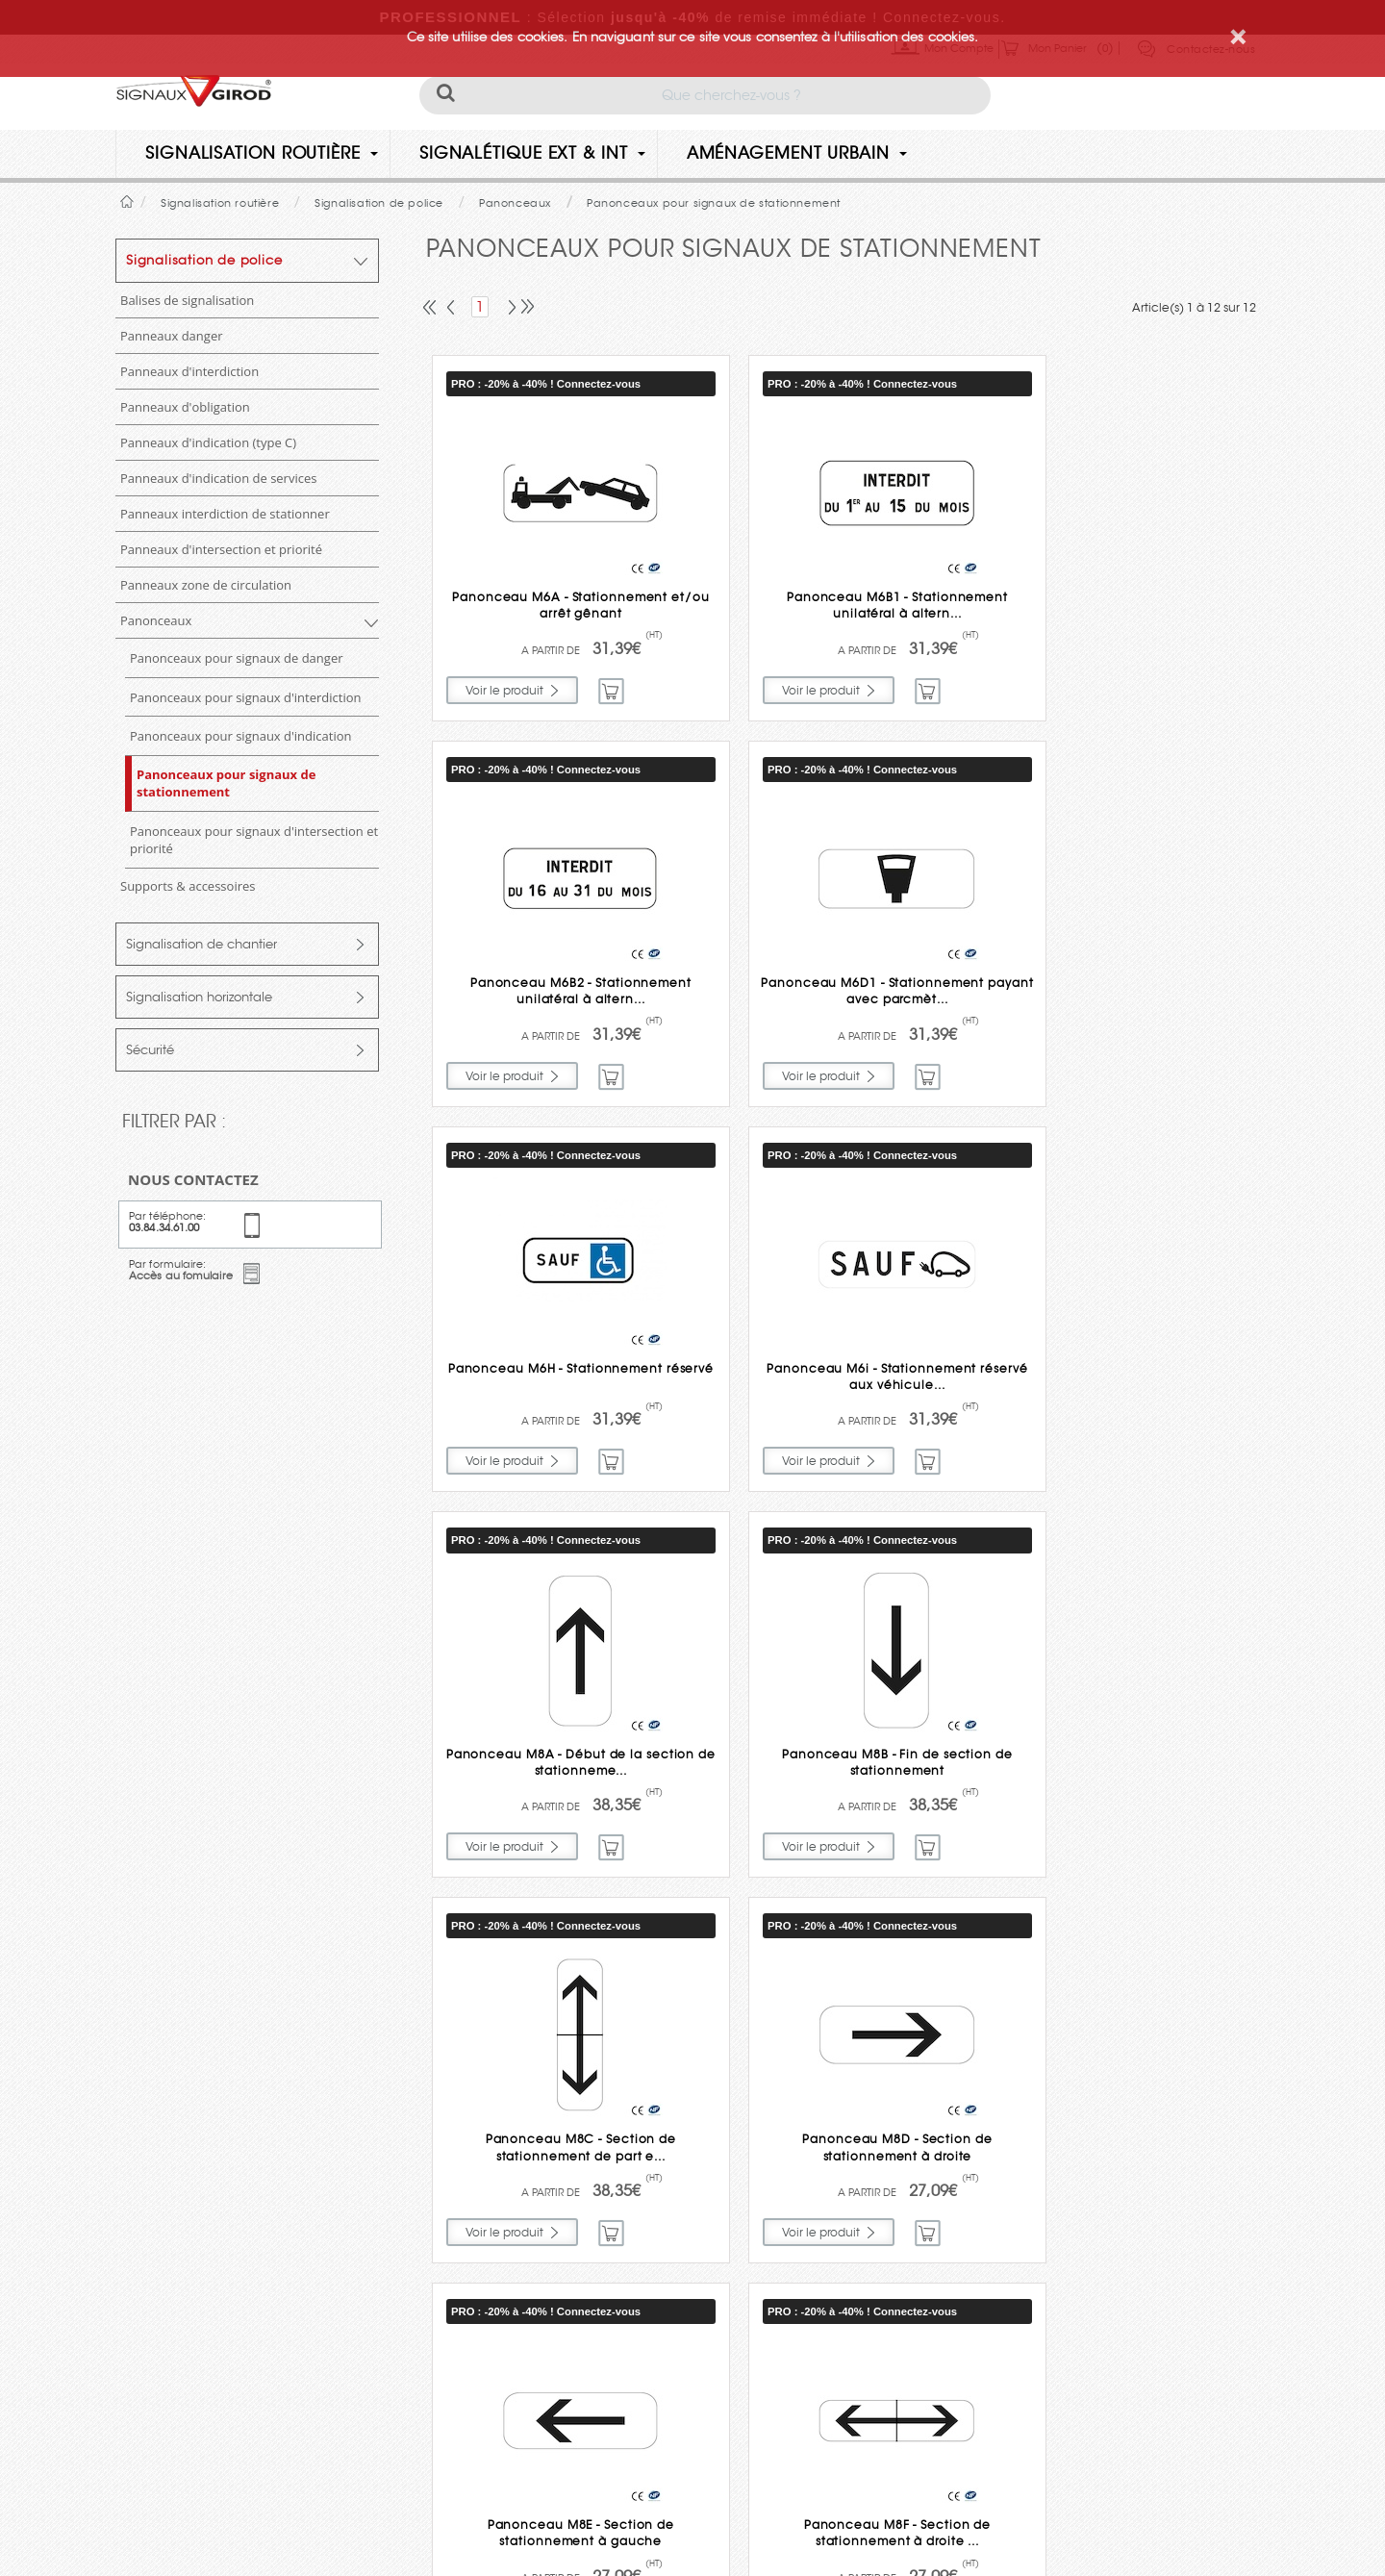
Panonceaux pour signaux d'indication (241, 736)
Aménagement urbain (797, 153)
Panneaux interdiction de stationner (225, 513)
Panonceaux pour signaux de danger (236, 658)
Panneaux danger (171, 335)
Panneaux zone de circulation (205, 584)
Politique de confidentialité (353, 2511)
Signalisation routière (261, 153)
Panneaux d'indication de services (218, 478)
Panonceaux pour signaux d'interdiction (246, 697)
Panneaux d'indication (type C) (208, 442)
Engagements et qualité (704, 2231)
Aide (718, 2371)
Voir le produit (504, 687)
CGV (581, 2511)
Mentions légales (499, 2511)
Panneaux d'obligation (185, 407)
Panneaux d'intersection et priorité (221, 549)
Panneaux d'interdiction (189, 371)
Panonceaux (155, 620)
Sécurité (150, 1050)
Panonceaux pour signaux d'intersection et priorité (254, 840)
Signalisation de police (204, 260)
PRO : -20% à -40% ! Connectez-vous (546, 384)
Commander (612, 688)
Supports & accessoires (187, 886)
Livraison (705, 2090)
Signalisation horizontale (199, 997)
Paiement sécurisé (708, 2301)
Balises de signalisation (187, 300)
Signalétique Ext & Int (532, 153)
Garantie (697, 2160)
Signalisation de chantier (201, 944)
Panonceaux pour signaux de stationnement (226, 783)
